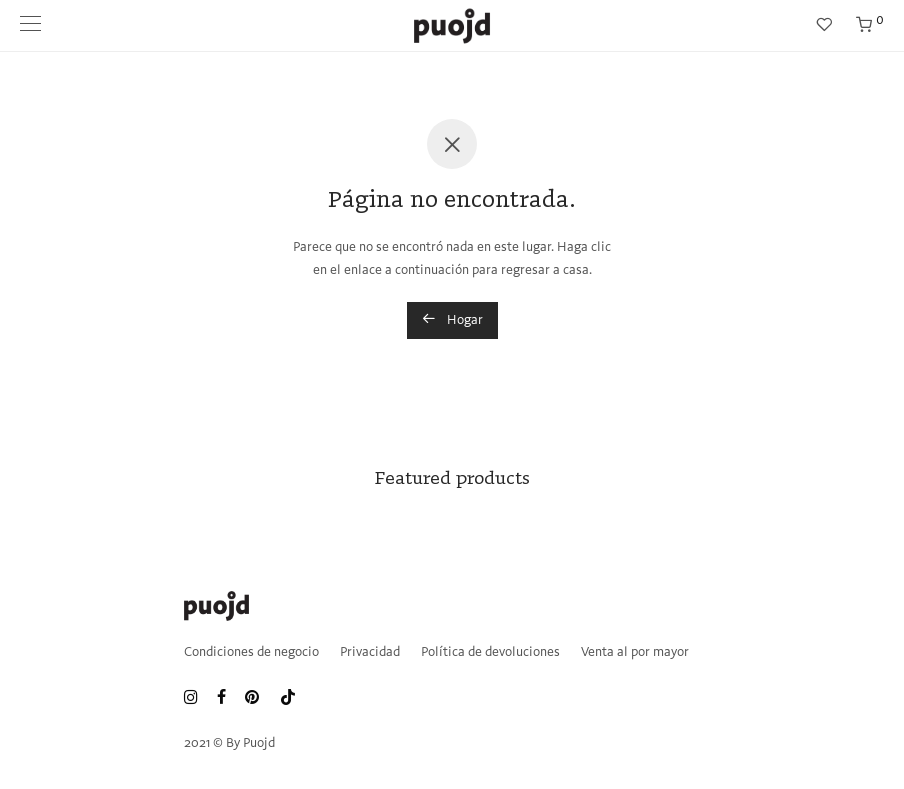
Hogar (452, 319)
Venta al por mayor (635, 652)
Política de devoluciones (490, 652)
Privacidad (370, 652)
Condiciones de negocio (251, 652)
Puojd (259, 743)
